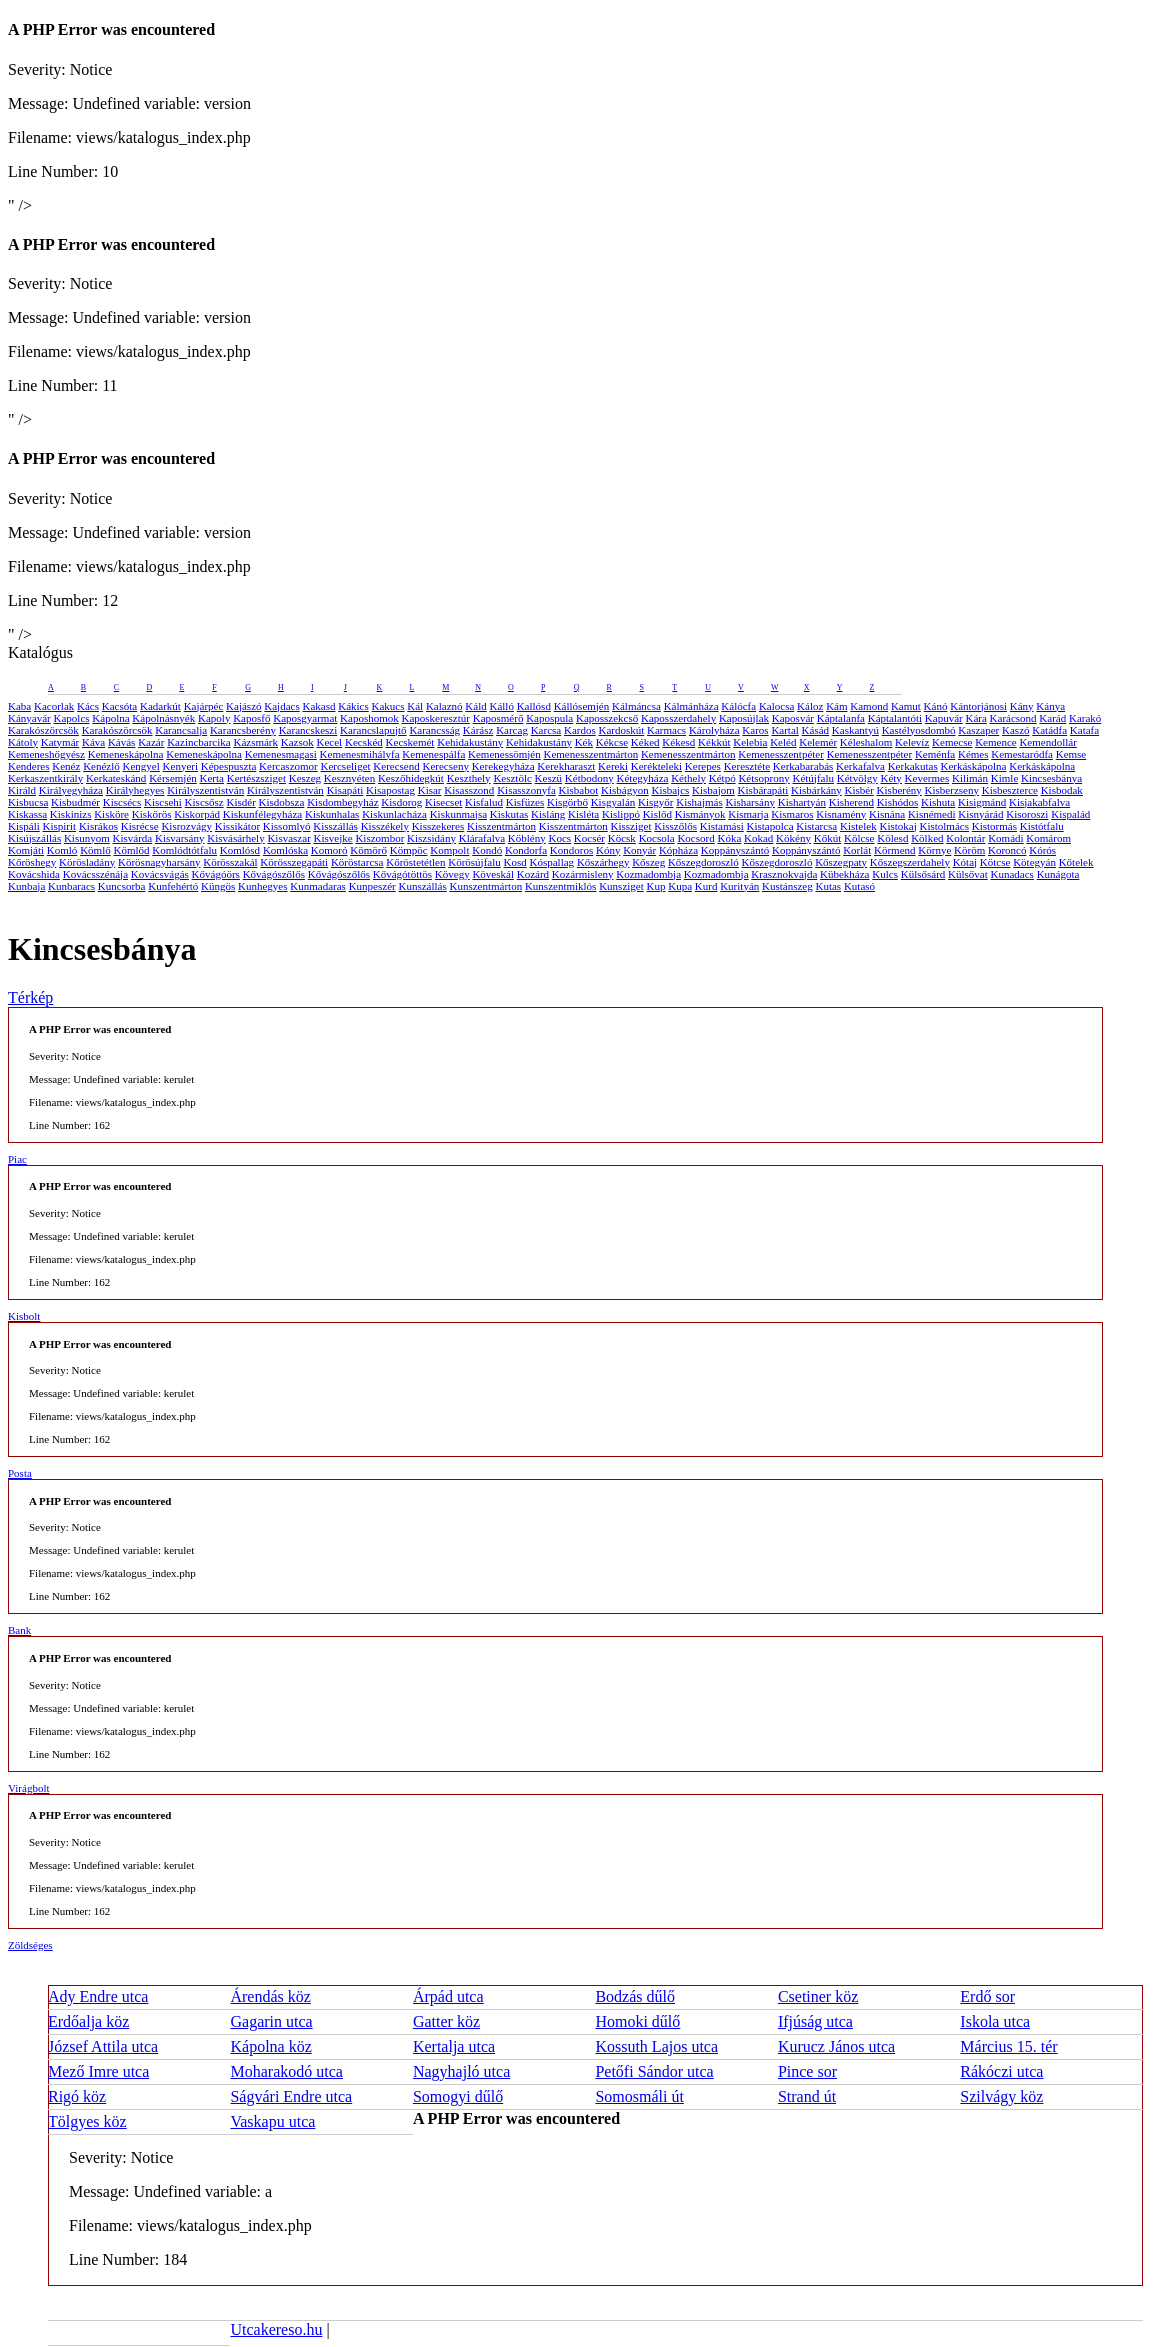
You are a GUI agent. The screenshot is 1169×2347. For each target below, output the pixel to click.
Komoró (329, 850)
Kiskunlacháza (394, 814)
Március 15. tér (1008, 2046)
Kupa (680, 886)
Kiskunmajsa (458, 814)
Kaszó (1016, 730)
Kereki (613, 766)
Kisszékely (385, 826)
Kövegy (452, 874)
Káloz (810, 706)
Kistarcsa (816, 826)
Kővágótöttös (402, 874)
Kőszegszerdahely (910, 862)
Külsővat (968, 874)
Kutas (828, 886)
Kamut (906, 706)
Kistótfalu (1042, 826)
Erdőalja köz (88, 2021)
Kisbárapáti (763, 790)
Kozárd (533, 874)
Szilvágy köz (1001, 2096)
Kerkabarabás (803, 766)
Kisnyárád (980, 814)
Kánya (1050, 706)
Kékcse (612, 742)
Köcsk (622, 838)
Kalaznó (444, 706)
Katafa (1084, 730)
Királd (22, 790)
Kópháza (678, 850)
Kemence (996, 742)
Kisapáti (345, 790)
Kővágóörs (216, 874)
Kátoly (23, 742)
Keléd (783, 742)
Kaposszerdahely (678, 718)
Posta (20, 1473)
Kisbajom (713, 790)
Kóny (608, 850)
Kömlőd (131, 850)
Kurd (706, 886)
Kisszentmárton (501, 826)
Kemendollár (1047, 742)
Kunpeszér (372, 886)
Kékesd (678, 742)
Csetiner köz (818, 1996)
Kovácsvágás (160, 874)
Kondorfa (526, 850)
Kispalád (1070, 814)
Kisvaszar (288, 838)
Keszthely (469, 778)
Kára (975, 718)
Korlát (857, 850)
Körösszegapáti (294, 862)
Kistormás (994, 826)
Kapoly (214, 718)
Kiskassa (27, 814)
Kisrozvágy (186, 826)
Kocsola (657, 838)
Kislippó (621, 814)
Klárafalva (482, 838)
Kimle (1005, 778)
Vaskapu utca (272, 2121)
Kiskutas (509, 814)
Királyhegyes (135, 790)
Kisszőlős (675, 826)
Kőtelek (1076, 862)
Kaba (19, 706)
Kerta (212, 778)
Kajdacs (281, 706)
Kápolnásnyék (163, 718)
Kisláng (548, 814)
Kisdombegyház (342, 802)
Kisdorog (401, 802)
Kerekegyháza (503, 766)
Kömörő (368, 850)
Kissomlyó (287, 826)
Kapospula (549, 718)
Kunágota (1058, 874)
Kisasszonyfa (526, 790)
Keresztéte (747, 766)
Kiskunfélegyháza (262, 814)
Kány (1022, 706)
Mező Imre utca (98, 2071)
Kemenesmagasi (281, 754)
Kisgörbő (567, 802)
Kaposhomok (369, 718)
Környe (934, 850)
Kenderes (29, 766)
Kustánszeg (787, 886)
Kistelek (858, 826)
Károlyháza (714, 730)
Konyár (639, 850)
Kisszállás (335, 826)
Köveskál (493, 874)
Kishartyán (802, 802)
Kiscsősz (204, 802)
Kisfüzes (525, 802)
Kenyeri (180, 766)
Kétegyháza (643, 778)
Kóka (729, 838)
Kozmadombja (648, 874)
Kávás (122, 742)
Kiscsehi (163, 802)
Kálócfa (738, 706)
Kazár (151, 742)
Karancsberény (243, 730)
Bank (19, 1630)
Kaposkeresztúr (436, 718)
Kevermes (927, 778)
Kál (415, 706)
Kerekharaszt (566, 766)
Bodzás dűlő (635, 1996)
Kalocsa (776, 706)
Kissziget (631, 826)
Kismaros (792, 814)
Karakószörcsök (43, 730)
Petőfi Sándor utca (654, 2071)
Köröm (969, 850)
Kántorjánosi (978, 706)
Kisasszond (469, 790)
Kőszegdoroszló (703, 862)
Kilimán (970, 778)
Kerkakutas (913, 766)
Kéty (890, 778)
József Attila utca (103, 2046)
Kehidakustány (470, 742)
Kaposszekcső (607, 718)
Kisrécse (140, 826)
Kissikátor (237, 826)
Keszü (549, 778)
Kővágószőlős (274, 874)
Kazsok (297, 742)
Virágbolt (29, 1788)
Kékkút (714, 742)
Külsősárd (923, 874)
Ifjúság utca (815, 2021)
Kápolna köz (270, 2046)
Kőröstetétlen (415, 862)
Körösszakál (230, 862)
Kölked (927, 838)
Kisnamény (841, 814)
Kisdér (240, 802)
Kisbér (859, 790)
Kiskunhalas (332, 814)
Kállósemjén (582, 706)
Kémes (973, 754)
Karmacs (666, 730)
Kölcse (859, 838)
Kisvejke (333, 838)
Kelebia (750, 742)
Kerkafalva (860, 766)
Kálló (501, 706)
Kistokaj (897, 826)
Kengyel (141, 766)
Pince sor (807, 2071)
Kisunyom (87, 838)
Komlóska (285, 850)
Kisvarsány (180, 838)
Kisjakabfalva (1039, 802)
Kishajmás (699, 802)
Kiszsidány (431, 838)
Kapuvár (944, 718)
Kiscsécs (122, 802)
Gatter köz (446, 2021)
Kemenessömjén (504, 754)
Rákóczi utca (1001, 2071)
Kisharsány (750, 802)
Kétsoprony (763, 778)
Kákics (353, 706)
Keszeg (305, 778)
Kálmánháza (691, 706)
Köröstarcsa (357, 862)
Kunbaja (26, 886)
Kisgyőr (655, 802)
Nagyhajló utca (461, 2071)
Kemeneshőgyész (46, 754)
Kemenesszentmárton (590, 754)
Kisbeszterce (1010, 790)
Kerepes (703, 766)
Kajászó (243, 706)
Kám (836, 706)
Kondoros (571, 850)
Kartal (784, 730)
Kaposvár (793, 718)
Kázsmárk (255, 742)
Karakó (1085, 718)
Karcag (512, 730)
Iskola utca (995, 2021)
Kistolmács (944, 826)
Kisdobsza (282, 802)
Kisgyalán (613, 802)
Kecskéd (364, 742)
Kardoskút (621, 730)
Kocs (560, 838)
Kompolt (449, 850)
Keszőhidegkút (411, 778)
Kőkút (828, 838)
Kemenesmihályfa (360, 754)
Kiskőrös (152, 814)
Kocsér (589, 838)
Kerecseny (446, 766)
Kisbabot (579, 790)
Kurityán (739, 886)
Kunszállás (422, 886)
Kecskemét (410, 742)
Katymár (60, 742)
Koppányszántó (735, 850)
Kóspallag (552, 862)
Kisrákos (98, 826)
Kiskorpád (197, 814)
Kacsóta (119, 706)
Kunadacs (1012, 874)
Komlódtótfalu (184, 850)
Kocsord (695, 838)
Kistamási (722, 826)
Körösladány (87, 862)
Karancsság (434, 730)
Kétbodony (589, 778)
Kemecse (952, 742)
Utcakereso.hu (276, 2329)
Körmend (895, 850)
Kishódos (898, 802)
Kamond (869, 706)
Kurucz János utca (836, 2046)
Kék (584, 742)
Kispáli (24, 826)
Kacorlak (54, 706)
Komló (62, 850)
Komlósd (240, 850)
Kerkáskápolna (974, 766)
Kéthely (688, 778)
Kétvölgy (857, 778)
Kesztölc (512, 778)
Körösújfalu (474, 862)
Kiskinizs (71, 814)
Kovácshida (34, 874)
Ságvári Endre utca (291, 2096)
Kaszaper (978, 730)
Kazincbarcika (199, 742)
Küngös (218, 886)
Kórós (1042, 850)
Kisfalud (484, 802)
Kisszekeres (438, 826)
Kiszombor (379, 838)
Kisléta (583, 814)
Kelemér (818, 742)
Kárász (478, 730)
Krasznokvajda (784, 874)
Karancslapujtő (373, 730)
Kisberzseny (952, 790)
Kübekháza (844, 874)
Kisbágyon (625, 790)
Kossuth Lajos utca (656, 2046)
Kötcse (995, 862)
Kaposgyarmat (305, 718)
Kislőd (657, 814)
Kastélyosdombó (919, 730)
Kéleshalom (866, 742)
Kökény (793, 838)
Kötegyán (1034, 862)
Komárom (1048, 838)
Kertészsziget (256, 778)
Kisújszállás (34, 838)
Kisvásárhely (235, 838)
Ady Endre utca (98, 1996)
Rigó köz (77, 2096)
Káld (475, 706)
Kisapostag (390, 790)
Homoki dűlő (637, 2021)
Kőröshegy (32, 862)
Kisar (430, 790)
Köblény (527, 838)
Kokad (758, 838)
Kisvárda (133, 838)
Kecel (330, 742)
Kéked (645, 742)
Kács (88, 706)
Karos (755, 730)
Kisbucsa (28, 802)
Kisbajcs (670, 790)
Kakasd (318, 706)
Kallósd (534, 706)
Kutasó (859, 886)
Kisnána (887, 814)
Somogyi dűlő (458, 2096)
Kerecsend (396, 766)
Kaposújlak (744, 718)
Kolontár (965, 838)
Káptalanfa (841, 718)
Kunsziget (621, 886)
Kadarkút (160, 706)
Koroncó (1007, 850)
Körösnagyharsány (159, 862)
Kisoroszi (1027, 814)
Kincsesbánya (1051, 778)
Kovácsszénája (95, 874)
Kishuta (938, 802)
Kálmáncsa (636, 706)
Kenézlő (101, 766)
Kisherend (851, 802)
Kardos (580, 730)
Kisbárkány (816, 790)
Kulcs (885, 874)
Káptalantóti (895, 718)
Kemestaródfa (1022, 754)
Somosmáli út (639, 2096)
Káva (93, 742)
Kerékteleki (656, 766)
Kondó (487, 850)
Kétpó (722, 778)
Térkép (30, 997)
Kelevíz (912, 742)
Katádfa (1049, 730)
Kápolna (110, 718)
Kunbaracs (71, 886)
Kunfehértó (173, 886)
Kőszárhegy (603, 862)
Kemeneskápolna (126, 754)
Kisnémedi (932, 814)
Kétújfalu (813, 778)
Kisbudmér (75, 802)
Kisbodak (1062, 790)
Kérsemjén (173, 778)
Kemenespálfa (433, 754)
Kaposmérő (498, 718)
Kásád (816, 730)
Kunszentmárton (485, 886)
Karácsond (1013, 718)
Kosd (515, 862)
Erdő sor (987, 1996)
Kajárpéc (204, 706)
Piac (17, 1159)
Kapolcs (72, 718)
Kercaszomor (288, 766)
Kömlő (95, 850)
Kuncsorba (122, 886)
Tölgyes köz (87, 2121)
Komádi (1005, 838)
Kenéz (66, 766)
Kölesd (892, 838)
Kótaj (965, 862)
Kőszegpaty (841, 862)
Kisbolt (24, 1316)
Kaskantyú (855, 730)
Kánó (936, 706)
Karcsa (546, 730)
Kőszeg (648, 862)
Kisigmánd (982, 802)
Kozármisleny (583, 874)
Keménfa (935, 754)
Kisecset (443, 802)
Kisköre (111, 814)
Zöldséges (30, 1945)
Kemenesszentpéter (781, 754)
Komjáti (26, 850)
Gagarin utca (271, 2021)
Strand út (807, 2096)
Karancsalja (181, 730)
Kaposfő (251, 718)
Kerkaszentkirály (45, 778)
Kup (656, 886)
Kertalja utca (454, 2046)
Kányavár (29, 718)
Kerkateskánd (116, 778)
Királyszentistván (205, 790)
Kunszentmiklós (561, 886)
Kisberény (899, 790)
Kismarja (748, 814)
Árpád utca (448, 1996)
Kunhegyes (263, 886)
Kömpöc (409, 850)
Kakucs (388, 706)
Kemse (1071, 754)
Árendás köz (270, 1996)
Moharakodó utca (286, 2071)
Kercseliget (345, 766)
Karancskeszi (308, 730)
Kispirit (60, 826)
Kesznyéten (349, 778)
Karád (1052, 718)
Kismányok (700, 814)
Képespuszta (229, 766)
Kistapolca (770, 826)
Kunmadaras (318, 886)
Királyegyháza (71, 790)
